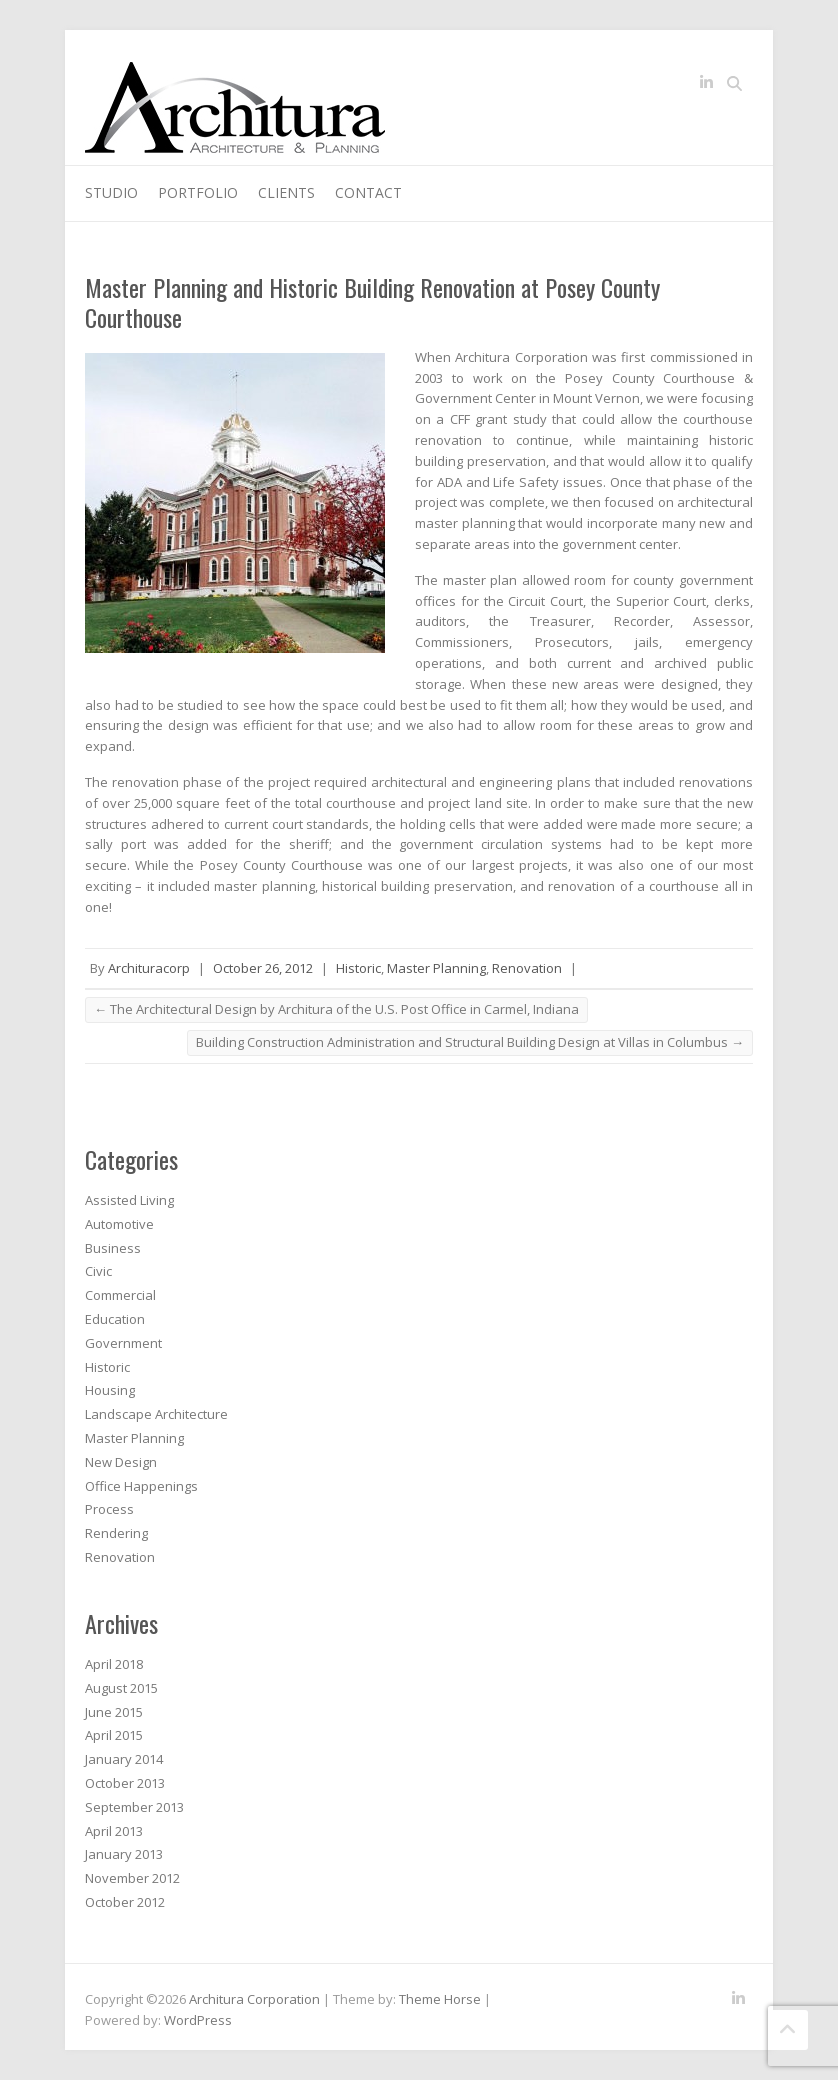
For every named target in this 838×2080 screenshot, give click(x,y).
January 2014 (124, 1759)
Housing (110, 1390)
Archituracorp (149, 968)
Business (113, 1248)
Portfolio (198, 192)
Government (123, 1343)
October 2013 (125, 1783)
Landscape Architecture (156, 1414)
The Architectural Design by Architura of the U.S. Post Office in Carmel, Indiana (336, 1009)
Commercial (120, 1295)
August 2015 (121, 1688)
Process (109, 1509)
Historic (358, 968)
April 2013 (114, 1831)
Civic (98, 1271)
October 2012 (125, 1902)
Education (115, 1319)
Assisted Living (129, 1200)
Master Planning (436, 968)
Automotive (119, 1224)
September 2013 (134, 1807)
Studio (111, 192)
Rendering (116, 1533)
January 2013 (124, 1854)
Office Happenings (141, 1486)
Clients (286, 192)
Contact (368, 192)
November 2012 (132, 1878)
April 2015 (114, 1735)
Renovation (527, 968)
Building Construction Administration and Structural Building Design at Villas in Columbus (470, 1042)
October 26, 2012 (263, 968)
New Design (121, 1462)
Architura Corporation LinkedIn (706, 86)
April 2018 (114, 1664)
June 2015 (114, 1712)
